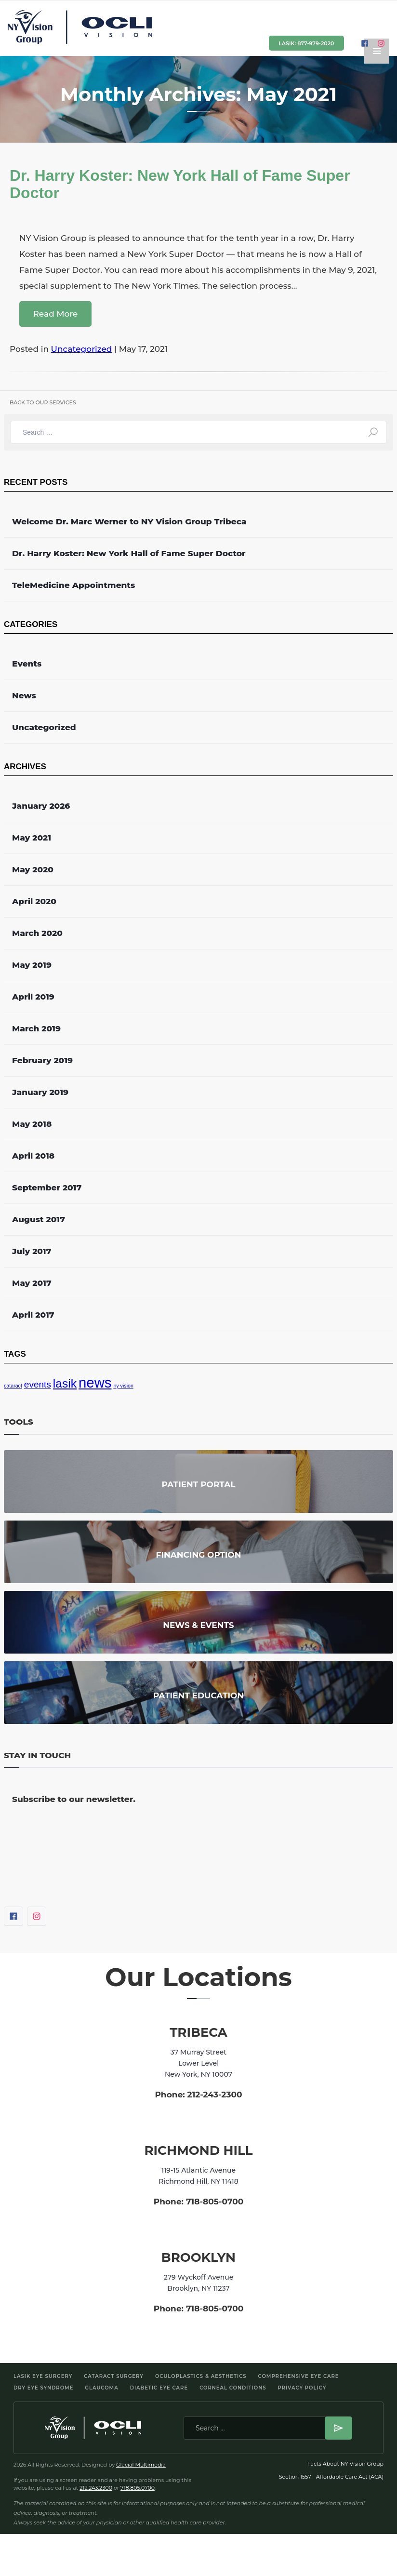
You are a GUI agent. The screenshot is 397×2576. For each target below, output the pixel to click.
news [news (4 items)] (95, 1382)
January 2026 (41, 806)
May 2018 (32, 1124)
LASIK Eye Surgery (42, 2376)
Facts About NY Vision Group (345, 2463)
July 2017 (32, 1251)
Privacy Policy (302, 2388)
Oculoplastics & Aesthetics (201, 2376)
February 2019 (42, 1060)
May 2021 (31, 837)
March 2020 (37, 933)
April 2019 (33, 996)
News (24, 695)
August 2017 (38, 1219)
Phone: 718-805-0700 (199, 2201)
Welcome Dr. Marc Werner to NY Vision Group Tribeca (129, 521)
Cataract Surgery (114, 2376)
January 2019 (40, 1092)
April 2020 (34, 901)
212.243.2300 (95, 2487)
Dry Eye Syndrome (43, 2388)
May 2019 (32, 965)
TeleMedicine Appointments (73, 585)
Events (26, 663)
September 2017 (46, 1187)
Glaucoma (101, 2388)
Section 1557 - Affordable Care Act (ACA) (331, 2476)
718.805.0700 (137, 2487)
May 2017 (32, 1283)
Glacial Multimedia (141, 2464)
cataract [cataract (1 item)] (13, 1385)
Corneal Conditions (232, 2388)
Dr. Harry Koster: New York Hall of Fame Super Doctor (129, 553)
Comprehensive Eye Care (298, 2376)
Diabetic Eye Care (159, 2388)
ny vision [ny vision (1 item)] (123, 1385)
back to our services (43, 402)
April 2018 (33, 1156)
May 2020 (32, 869)
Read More (55, 314)
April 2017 (33, 1315)
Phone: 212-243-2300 (198, 2094)
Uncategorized (81, 349)
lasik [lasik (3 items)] (65, 1383)
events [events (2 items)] (37, 1384)
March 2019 (36, 1028)
